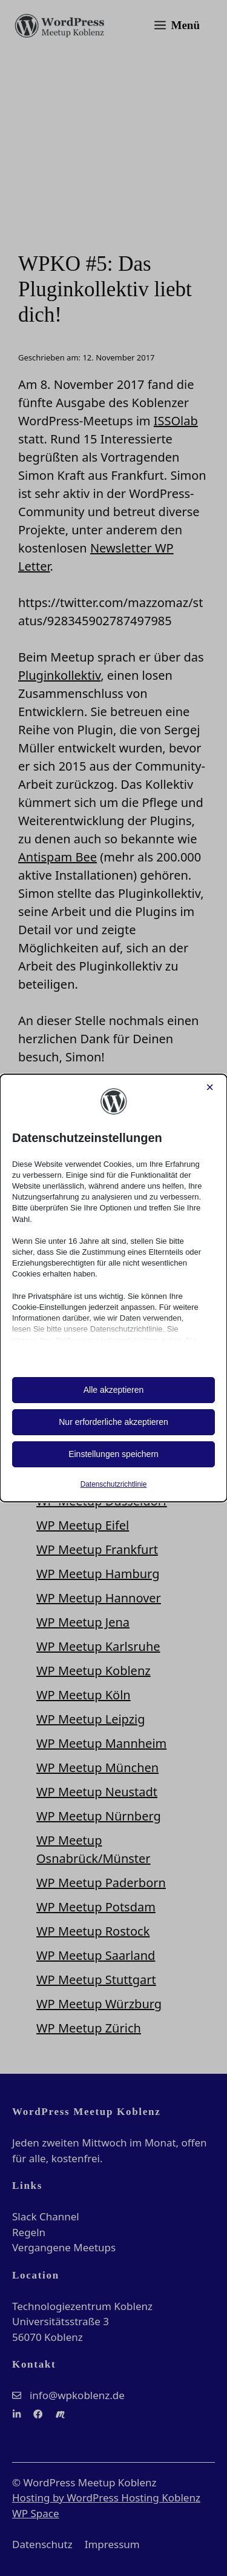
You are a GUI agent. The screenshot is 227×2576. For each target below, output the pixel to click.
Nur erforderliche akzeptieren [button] (113, 1422)
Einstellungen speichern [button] (113, 1454)
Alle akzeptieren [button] (114, 1390)
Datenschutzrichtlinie (114, 1484)
